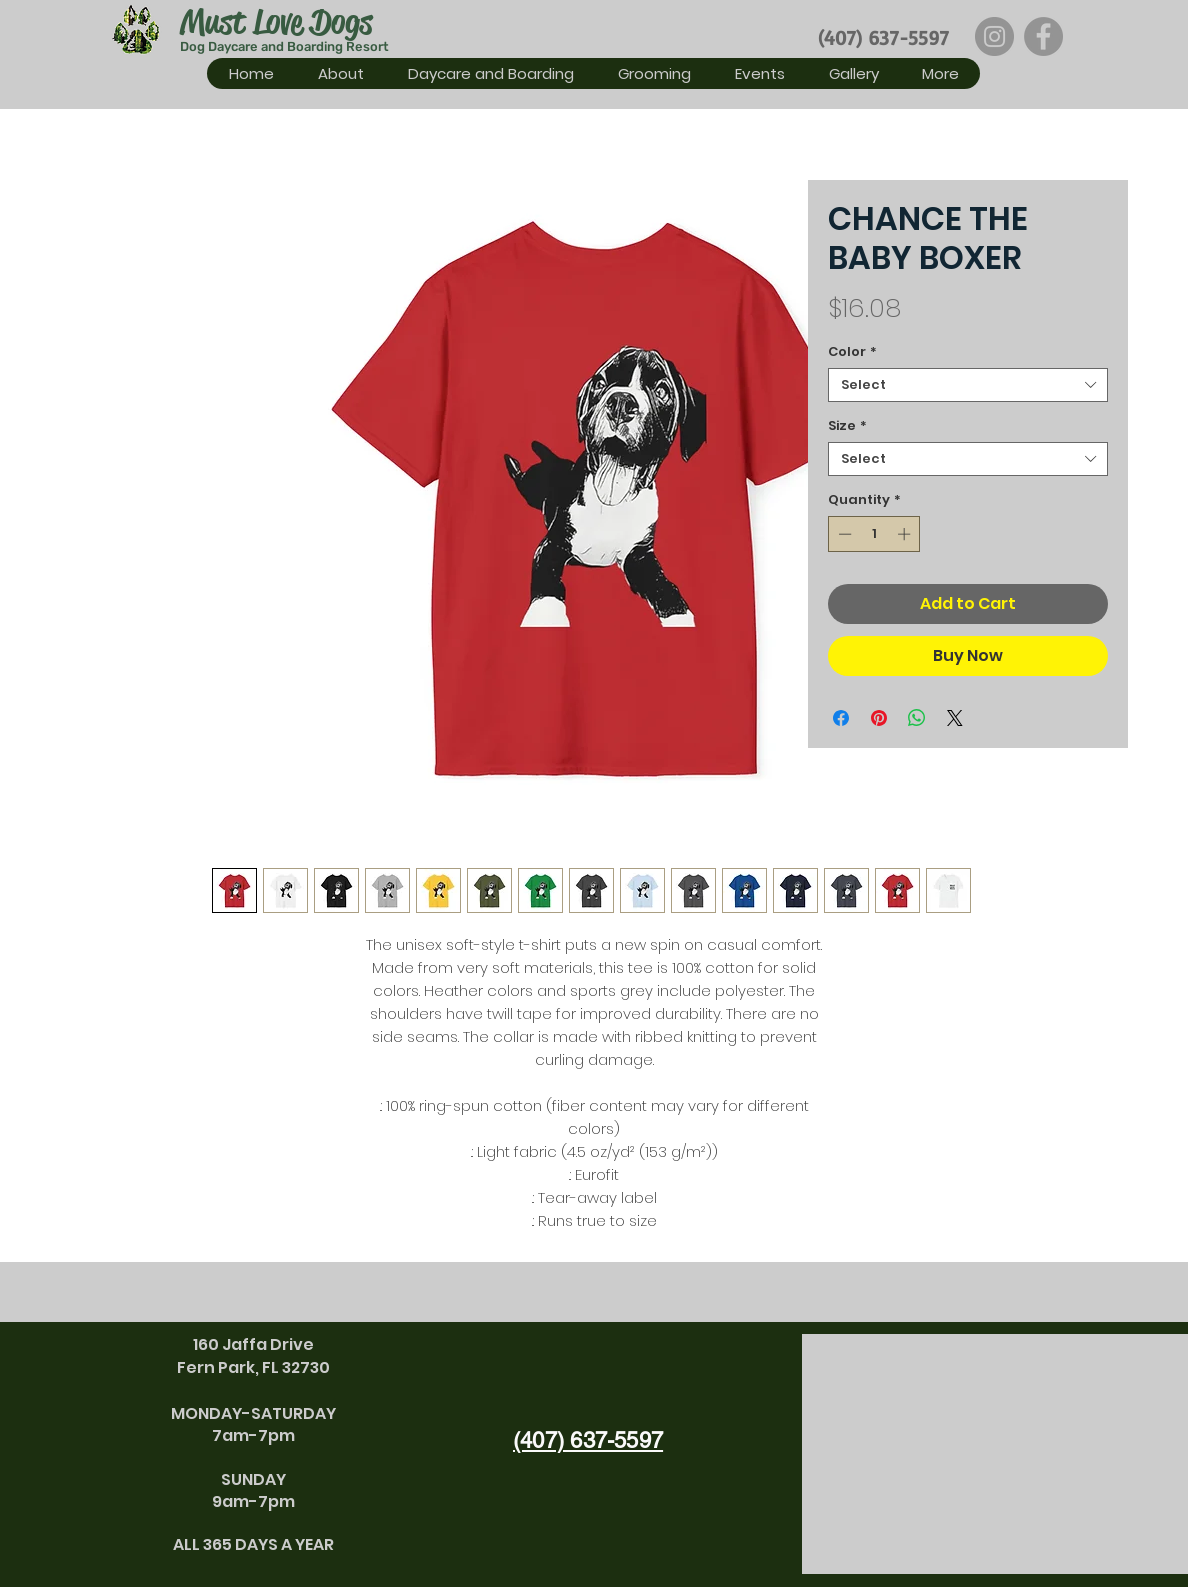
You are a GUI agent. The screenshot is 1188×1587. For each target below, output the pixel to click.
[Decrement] (843, 534)
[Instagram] (994, 36)
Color (852, 352)
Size (847, 426)
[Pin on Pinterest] (879, 718)
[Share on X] (955, 718)
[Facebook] (1043, 36)
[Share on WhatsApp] (917, 718)
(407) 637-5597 (883, 37)
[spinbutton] (874, 534)
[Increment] (906, 534)
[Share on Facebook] (841, 718)
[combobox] (968, 385)
